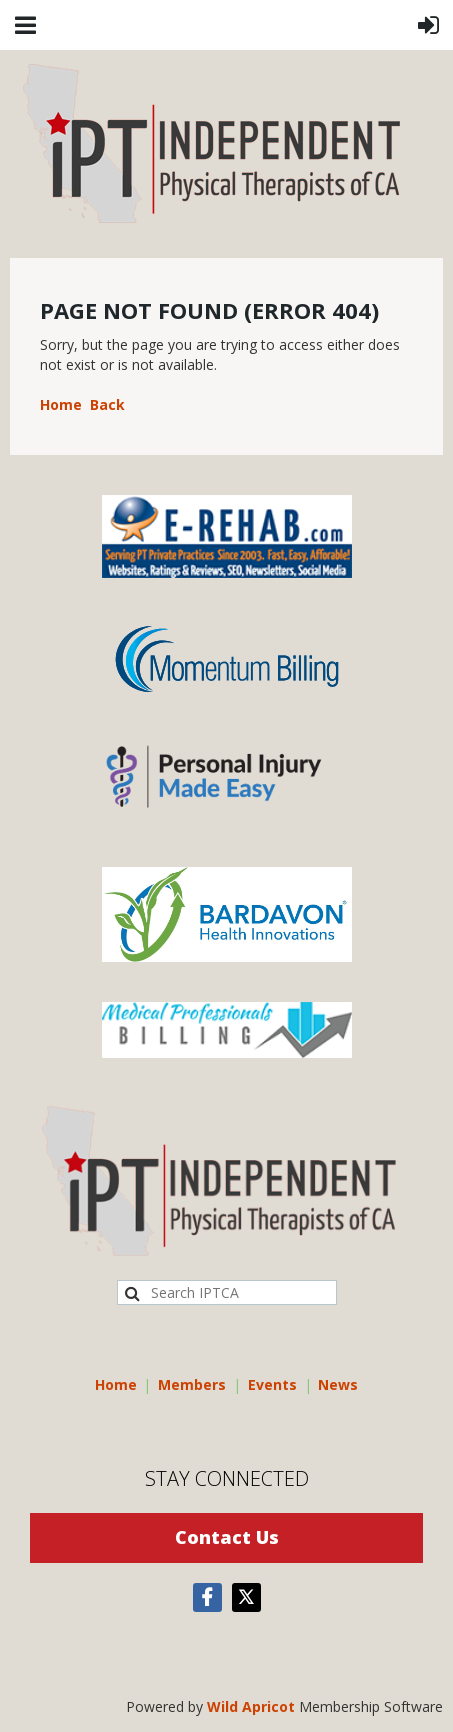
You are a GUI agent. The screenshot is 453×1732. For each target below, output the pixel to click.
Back (107, 404)
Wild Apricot (251, 1706)
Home (61, 404)
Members (192, 1384)
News (338, 1384)
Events (272, 1384)
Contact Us (227, 1537)
